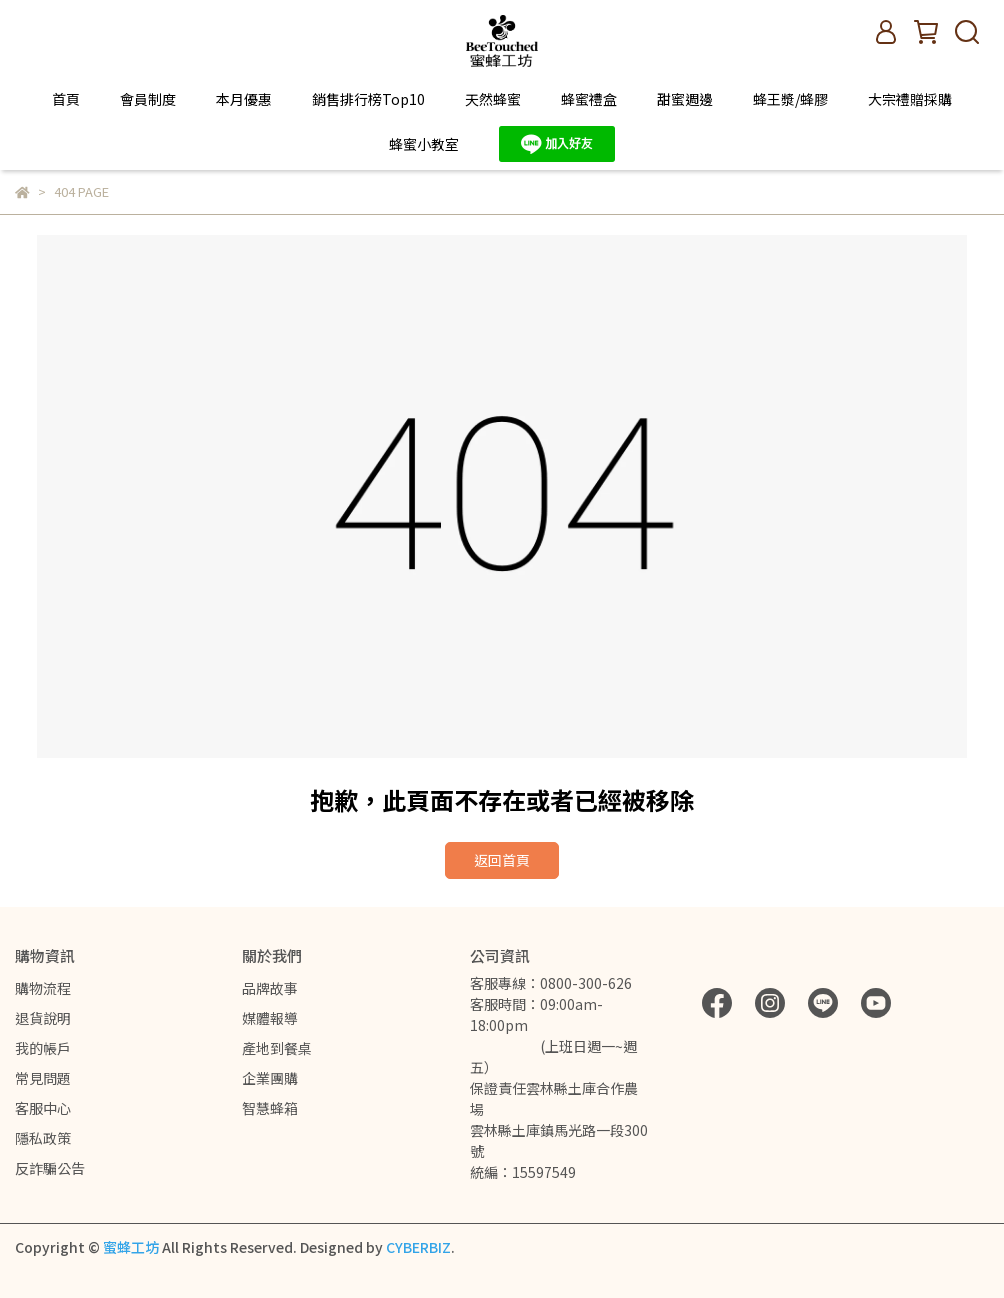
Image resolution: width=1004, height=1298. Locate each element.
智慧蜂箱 (270, 1108)
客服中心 (43, 1108)
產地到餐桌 (277, 1048)
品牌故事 (270, 988)
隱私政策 (43, 1138)
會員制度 (148, 99)
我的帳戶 (43, 1048)
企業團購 (270, 1078)
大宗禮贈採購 (910, 99)
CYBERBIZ (418, 1247)
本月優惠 (244, 99)
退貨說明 (43, 1018)
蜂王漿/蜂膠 (790, 99)
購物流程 (43, 988)
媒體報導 (270, 1018)
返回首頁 (502, 860)
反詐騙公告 (50, 1168)
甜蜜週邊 (685, 99)
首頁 (66, 99)
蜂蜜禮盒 (589, 99)
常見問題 (43, 1078)
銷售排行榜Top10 (368, 99)
